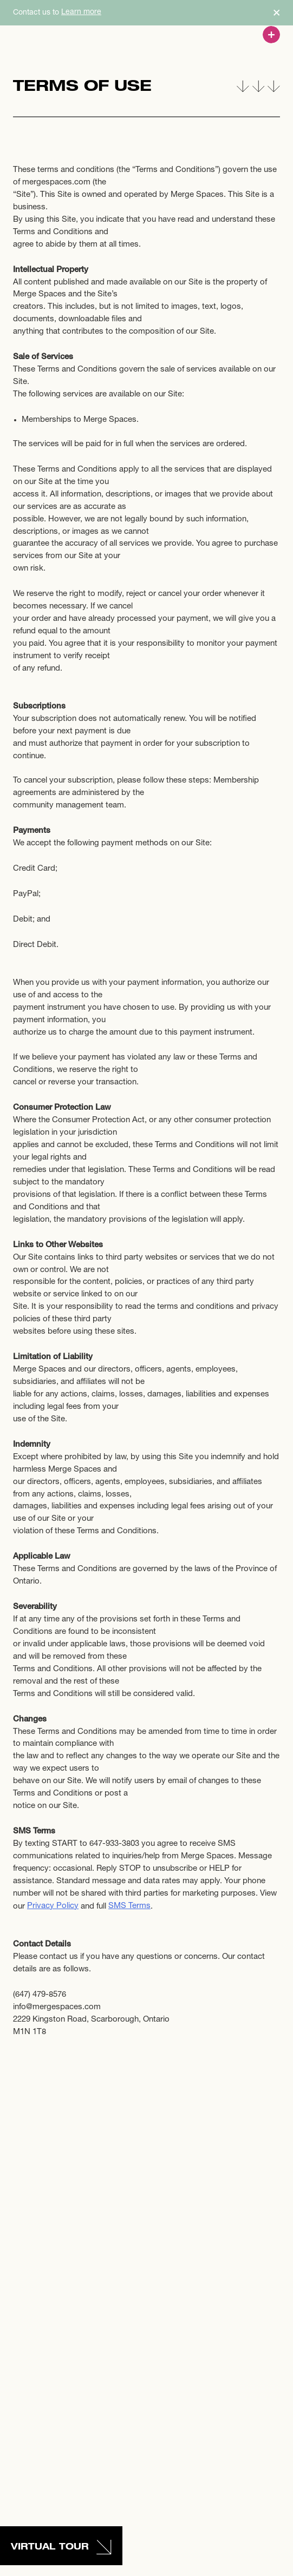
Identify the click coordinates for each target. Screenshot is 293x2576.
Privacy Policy (53, 1906)
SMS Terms (129, 1906)
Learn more (81, 12)
